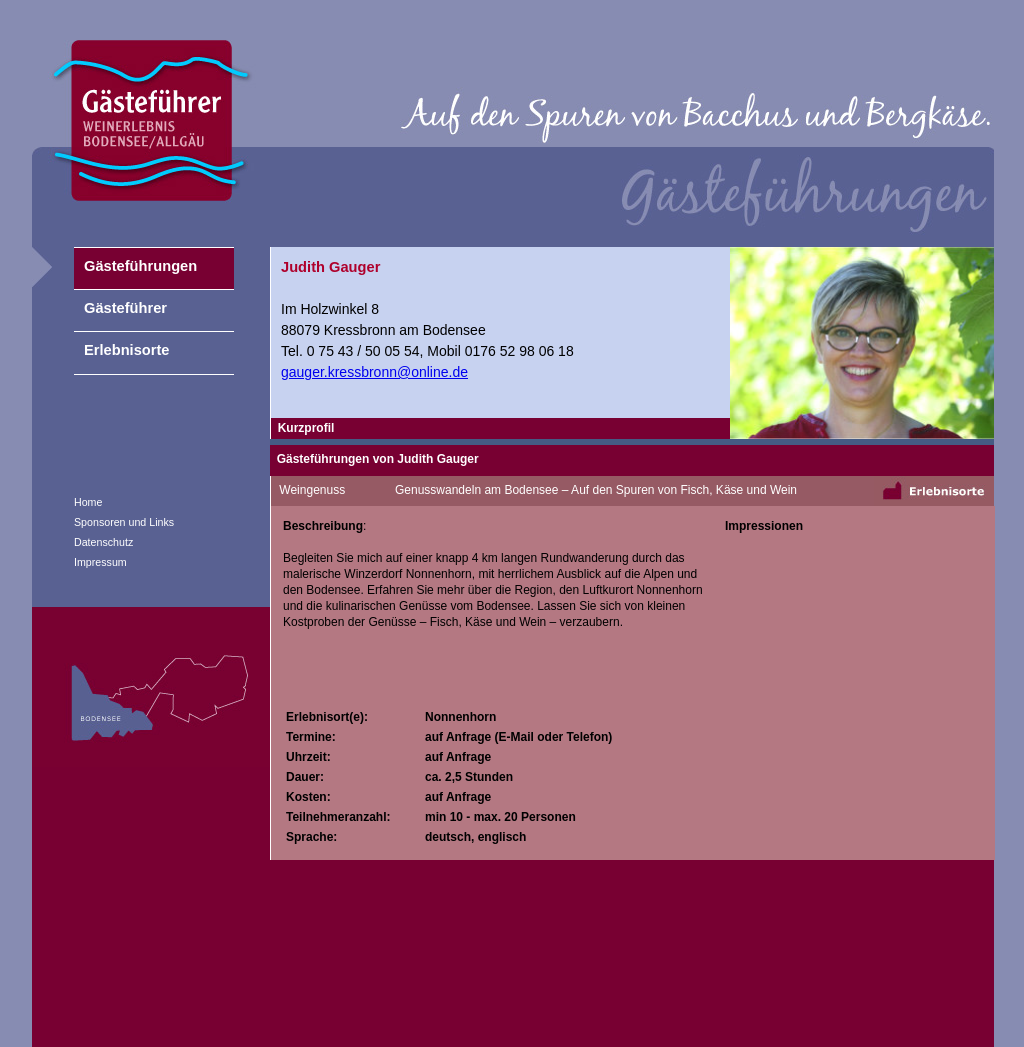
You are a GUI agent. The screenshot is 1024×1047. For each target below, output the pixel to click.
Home (88, 502)
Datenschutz (103, 542)
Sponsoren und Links (124, 522)
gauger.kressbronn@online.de (374, 372)
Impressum (100, 562)
